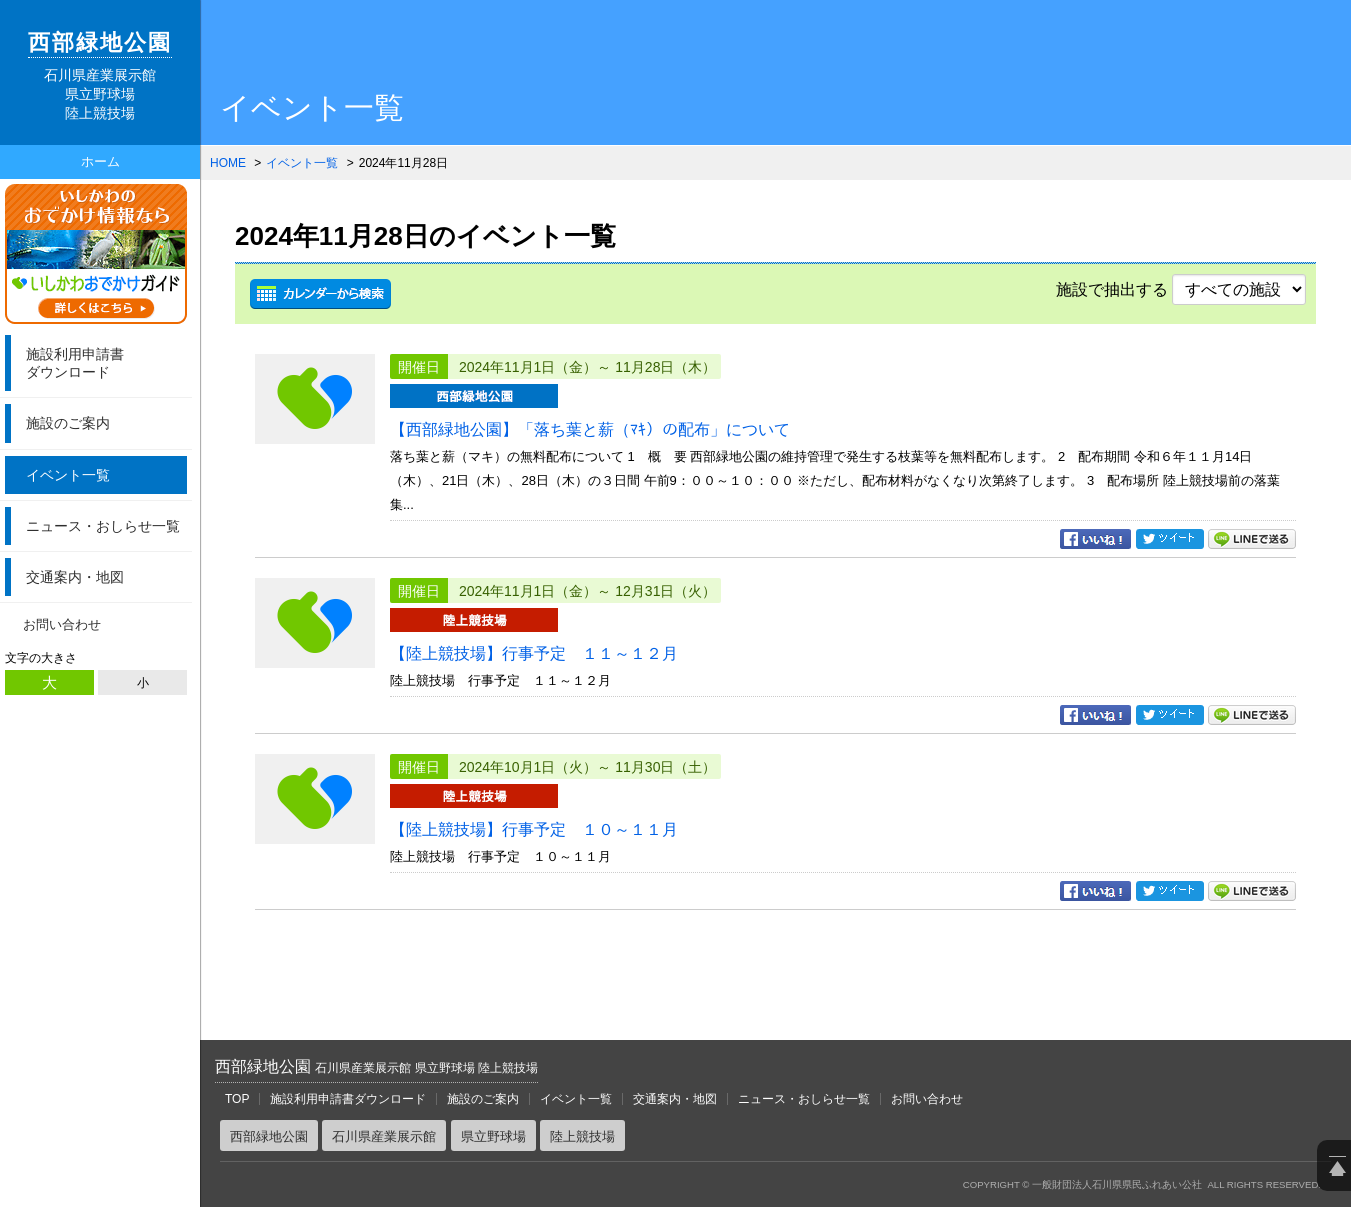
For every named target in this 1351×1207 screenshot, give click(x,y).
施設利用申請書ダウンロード (348, 1099)
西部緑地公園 (376, 1066)
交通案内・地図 (75, 577)
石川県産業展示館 (384, 1136)
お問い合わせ (62, 624)
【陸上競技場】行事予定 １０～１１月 (534, 829)
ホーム (100, 161)
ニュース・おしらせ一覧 (103, 526)
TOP (237, 1099)
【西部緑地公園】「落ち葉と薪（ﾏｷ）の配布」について (590, 429)
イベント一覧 (68, 475)
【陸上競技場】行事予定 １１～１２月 (534, 653)
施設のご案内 (68, 423)
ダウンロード (104, 362)
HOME (228, 163)
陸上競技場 (582, 1136)
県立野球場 (493, 1136)
